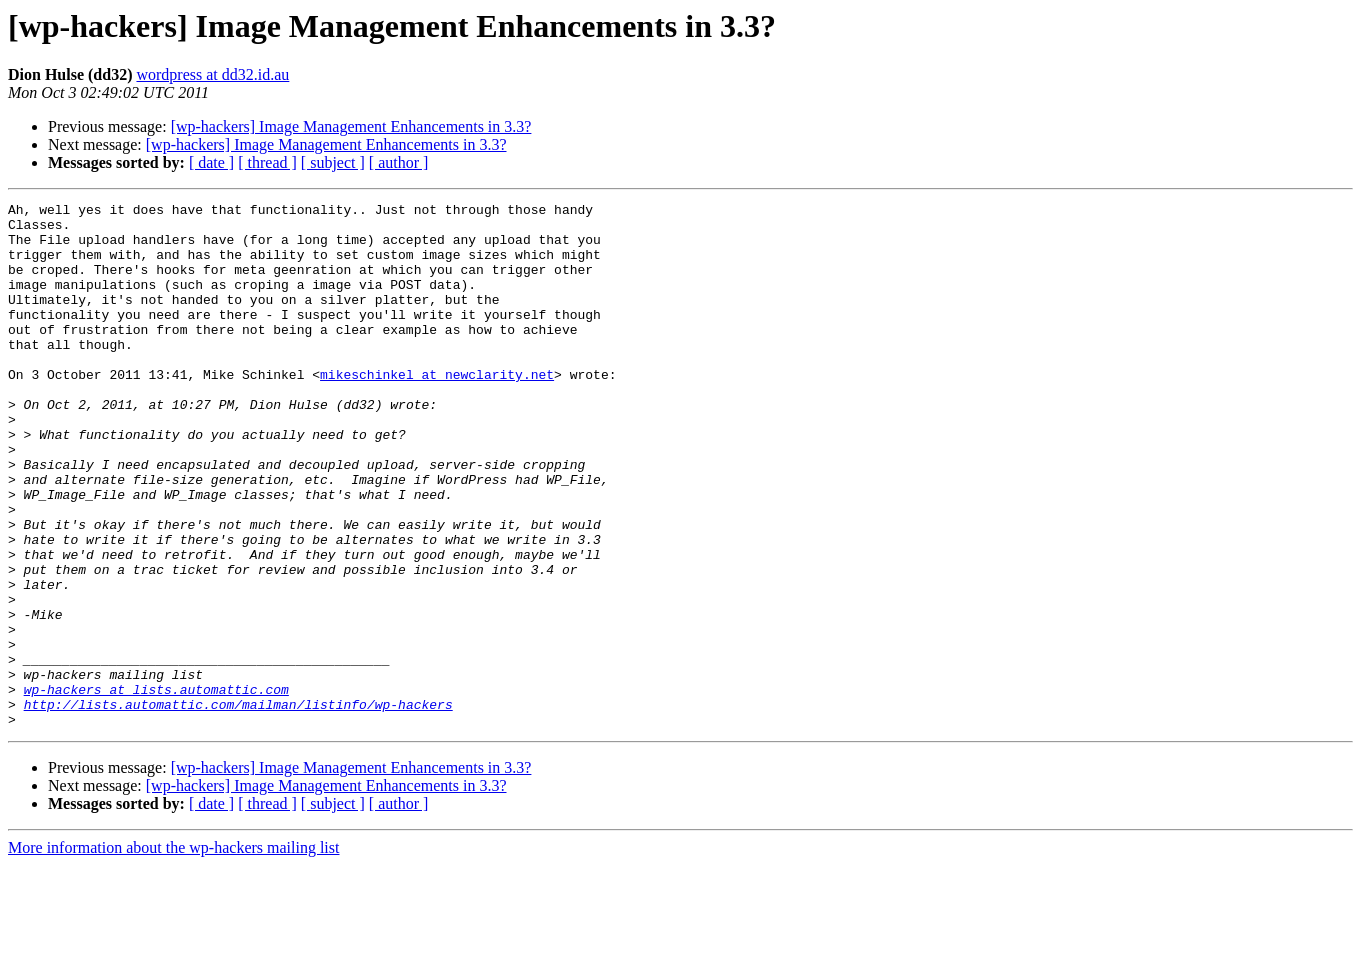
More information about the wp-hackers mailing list (173, 952)
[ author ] (399, 162)
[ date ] (211, 162)
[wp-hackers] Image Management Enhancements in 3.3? (351, 126)
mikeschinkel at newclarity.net (437, 410)
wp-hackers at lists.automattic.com (156, 788)
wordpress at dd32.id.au (212, 74)
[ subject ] (333, 162)
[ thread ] (267, 162)
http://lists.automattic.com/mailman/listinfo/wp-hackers (238, 806)
